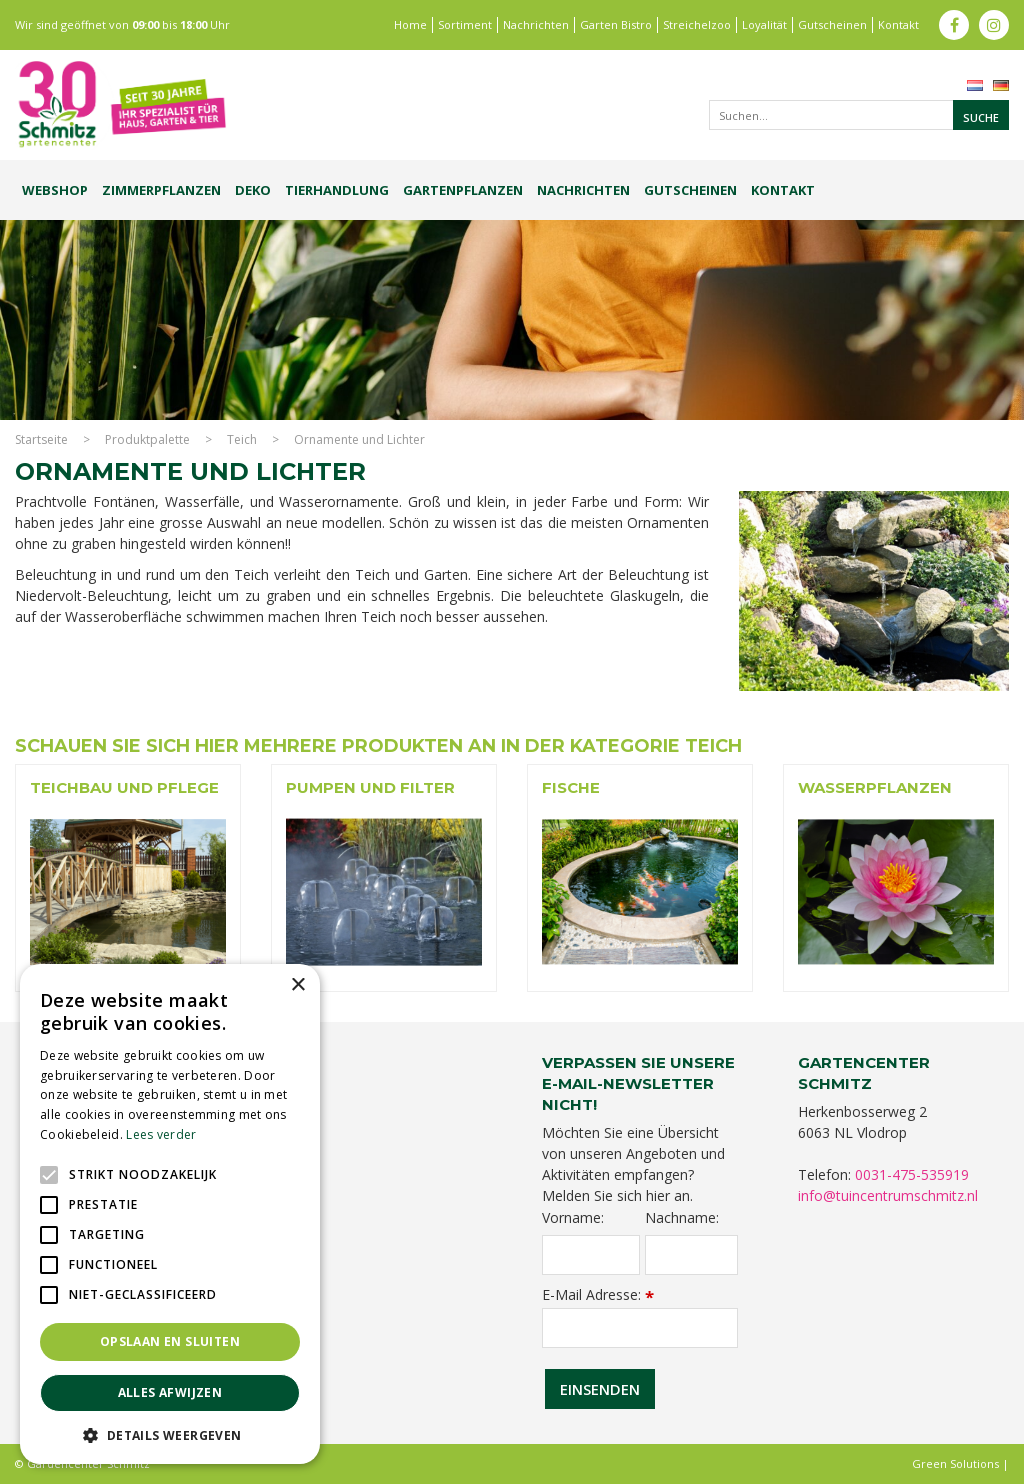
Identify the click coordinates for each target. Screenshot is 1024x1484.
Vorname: (573, 1218)
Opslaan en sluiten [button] (170, 1341)
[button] (170, 1434)
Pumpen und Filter (370, 787)
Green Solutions (955, 1463)
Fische (571, 787)
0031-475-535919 (912, 1174)
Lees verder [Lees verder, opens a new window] (161, 1134)
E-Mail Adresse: (598, 1294)
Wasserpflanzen (875, 787)
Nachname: (682, 1218)
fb (954, 25)
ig (994, 25)
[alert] (170, 1214)
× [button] (297, 985)
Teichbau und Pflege (124, 787)
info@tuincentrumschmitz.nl (888, 1195)
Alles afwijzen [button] (170, 1392)
